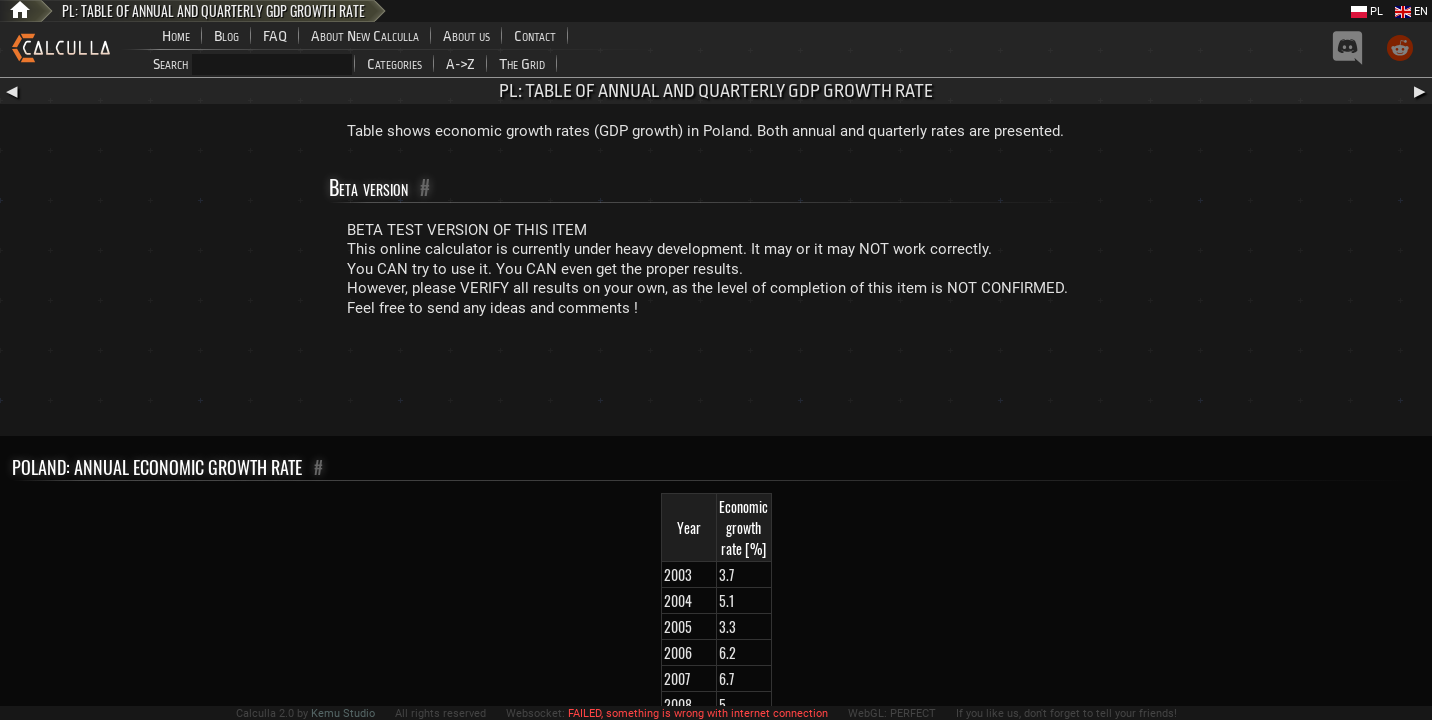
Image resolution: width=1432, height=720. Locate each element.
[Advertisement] (716, 381)
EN (1411, 11)
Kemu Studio (343, 713)
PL (1367, 11)
